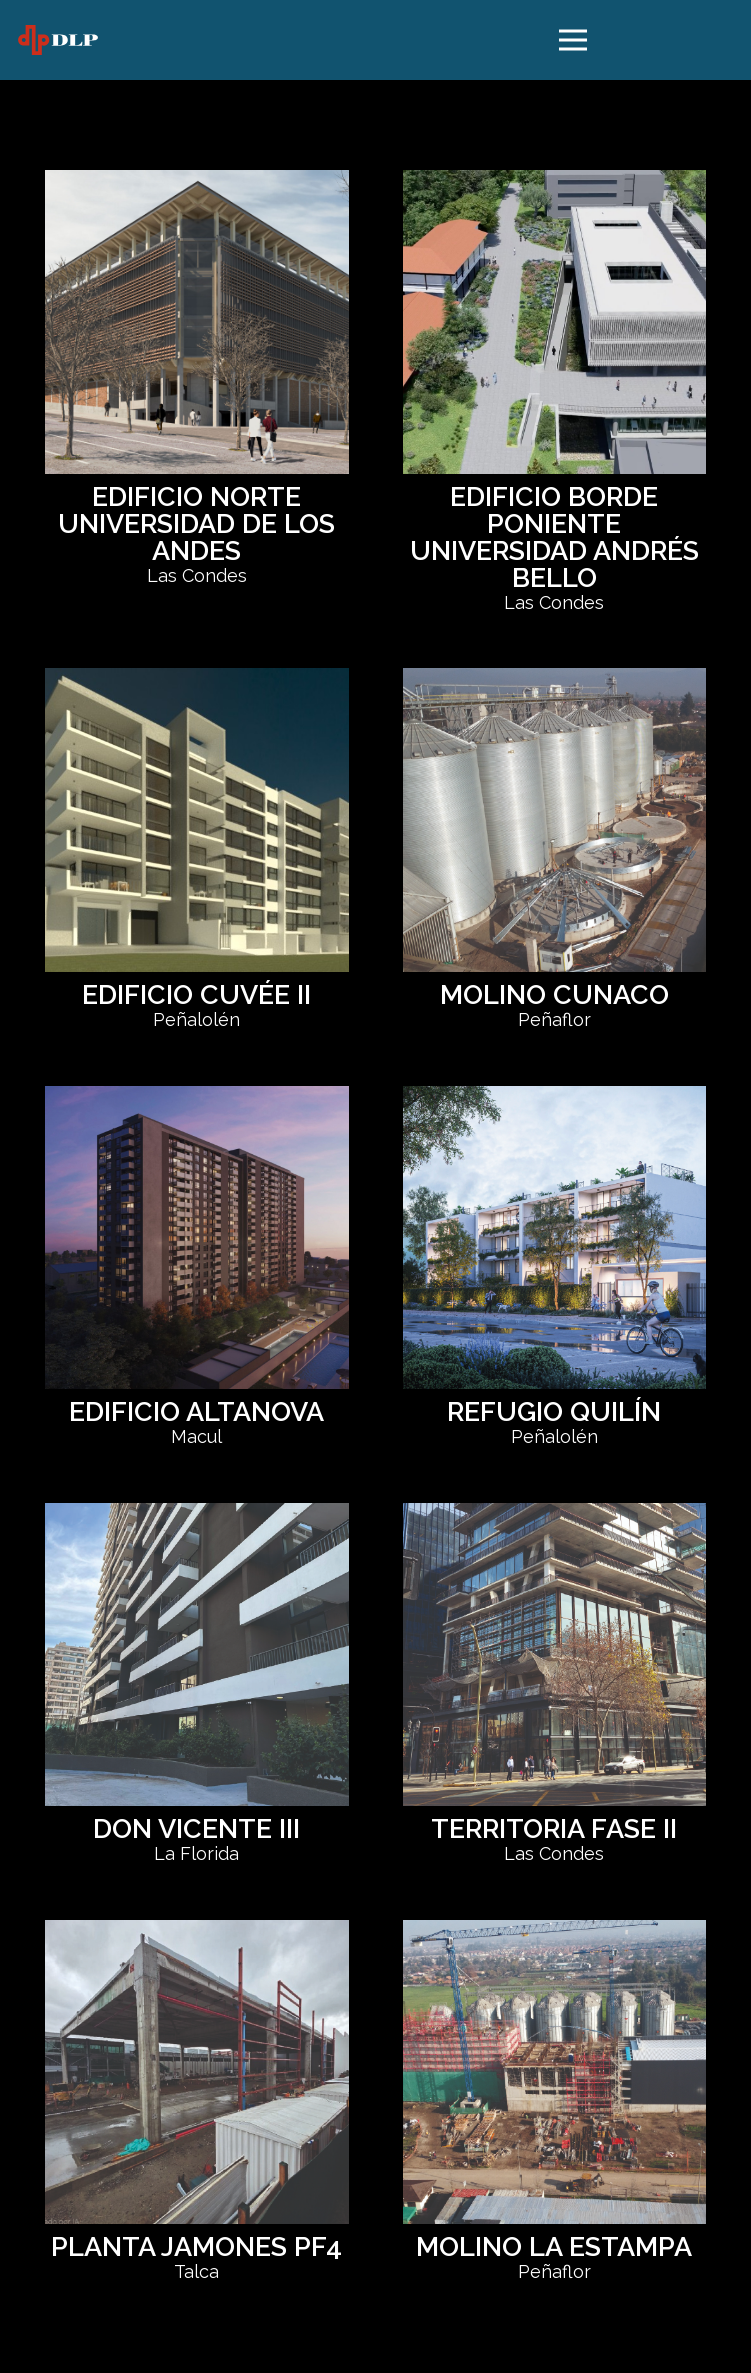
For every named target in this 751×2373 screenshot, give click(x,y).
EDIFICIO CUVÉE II (196, 994)
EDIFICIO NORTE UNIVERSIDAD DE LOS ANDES (196, 523)
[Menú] (572, 40)
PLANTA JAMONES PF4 (196, 2246)
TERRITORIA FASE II (554, 1828)
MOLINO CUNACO (554, 994)
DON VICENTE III (196, 1828)
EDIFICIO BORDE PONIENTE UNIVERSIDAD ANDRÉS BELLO (554, 537)
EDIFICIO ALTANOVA (196, 1411)
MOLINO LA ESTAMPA (554, 2246)
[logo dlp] (58, 40)
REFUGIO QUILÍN (554, 1411)
